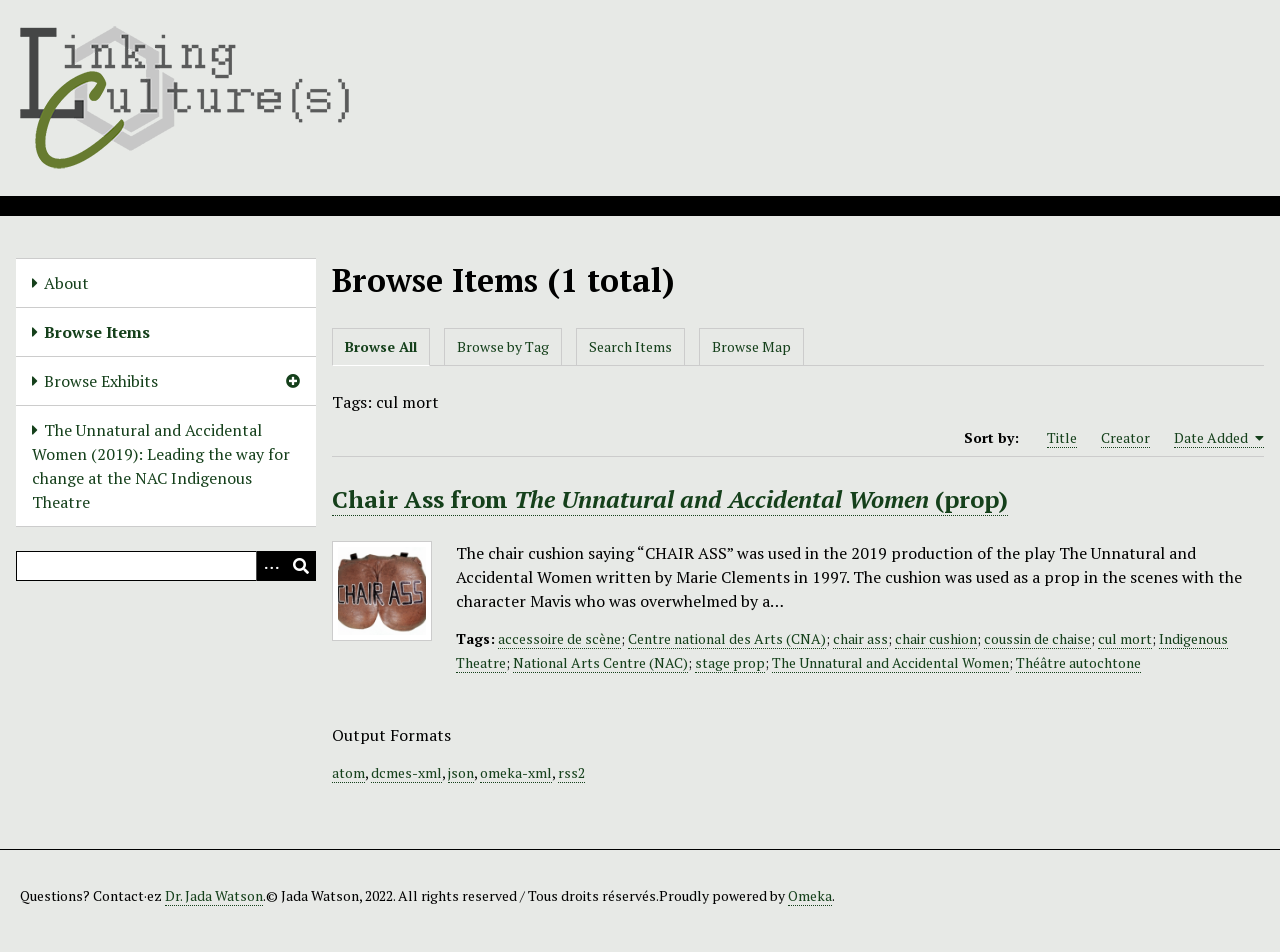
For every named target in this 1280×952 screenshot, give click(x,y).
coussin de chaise (1037, 638)
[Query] (166, 566)
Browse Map (751, 346)
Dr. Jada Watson (214, 895)
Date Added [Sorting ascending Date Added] (1219, 438)
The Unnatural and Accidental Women (890, 662)
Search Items (630, 346)
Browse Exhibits (101, 381)
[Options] (271, 566)
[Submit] (301, 566)
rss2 (571, 772)
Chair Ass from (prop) (670, 499)
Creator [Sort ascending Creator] (1125, 437)
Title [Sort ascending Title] (1062, 437)
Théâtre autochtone (1078, 662)
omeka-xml (516, 772)
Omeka (810, 895)
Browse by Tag (503, 346)
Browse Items (97, 332)
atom (348, 772)
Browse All (381, 346)
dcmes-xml (406, 772)
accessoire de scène (559, 638)
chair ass (860, 638)
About (66, 283)
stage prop (730, 662)
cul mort (1125, 638)
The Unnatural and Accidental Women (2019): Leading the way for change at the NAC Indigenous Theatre (161, 466)
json (461, 772)
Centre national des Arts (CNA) (727, 638)
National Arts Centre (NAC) (600, 662)
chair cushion (936, 638)
